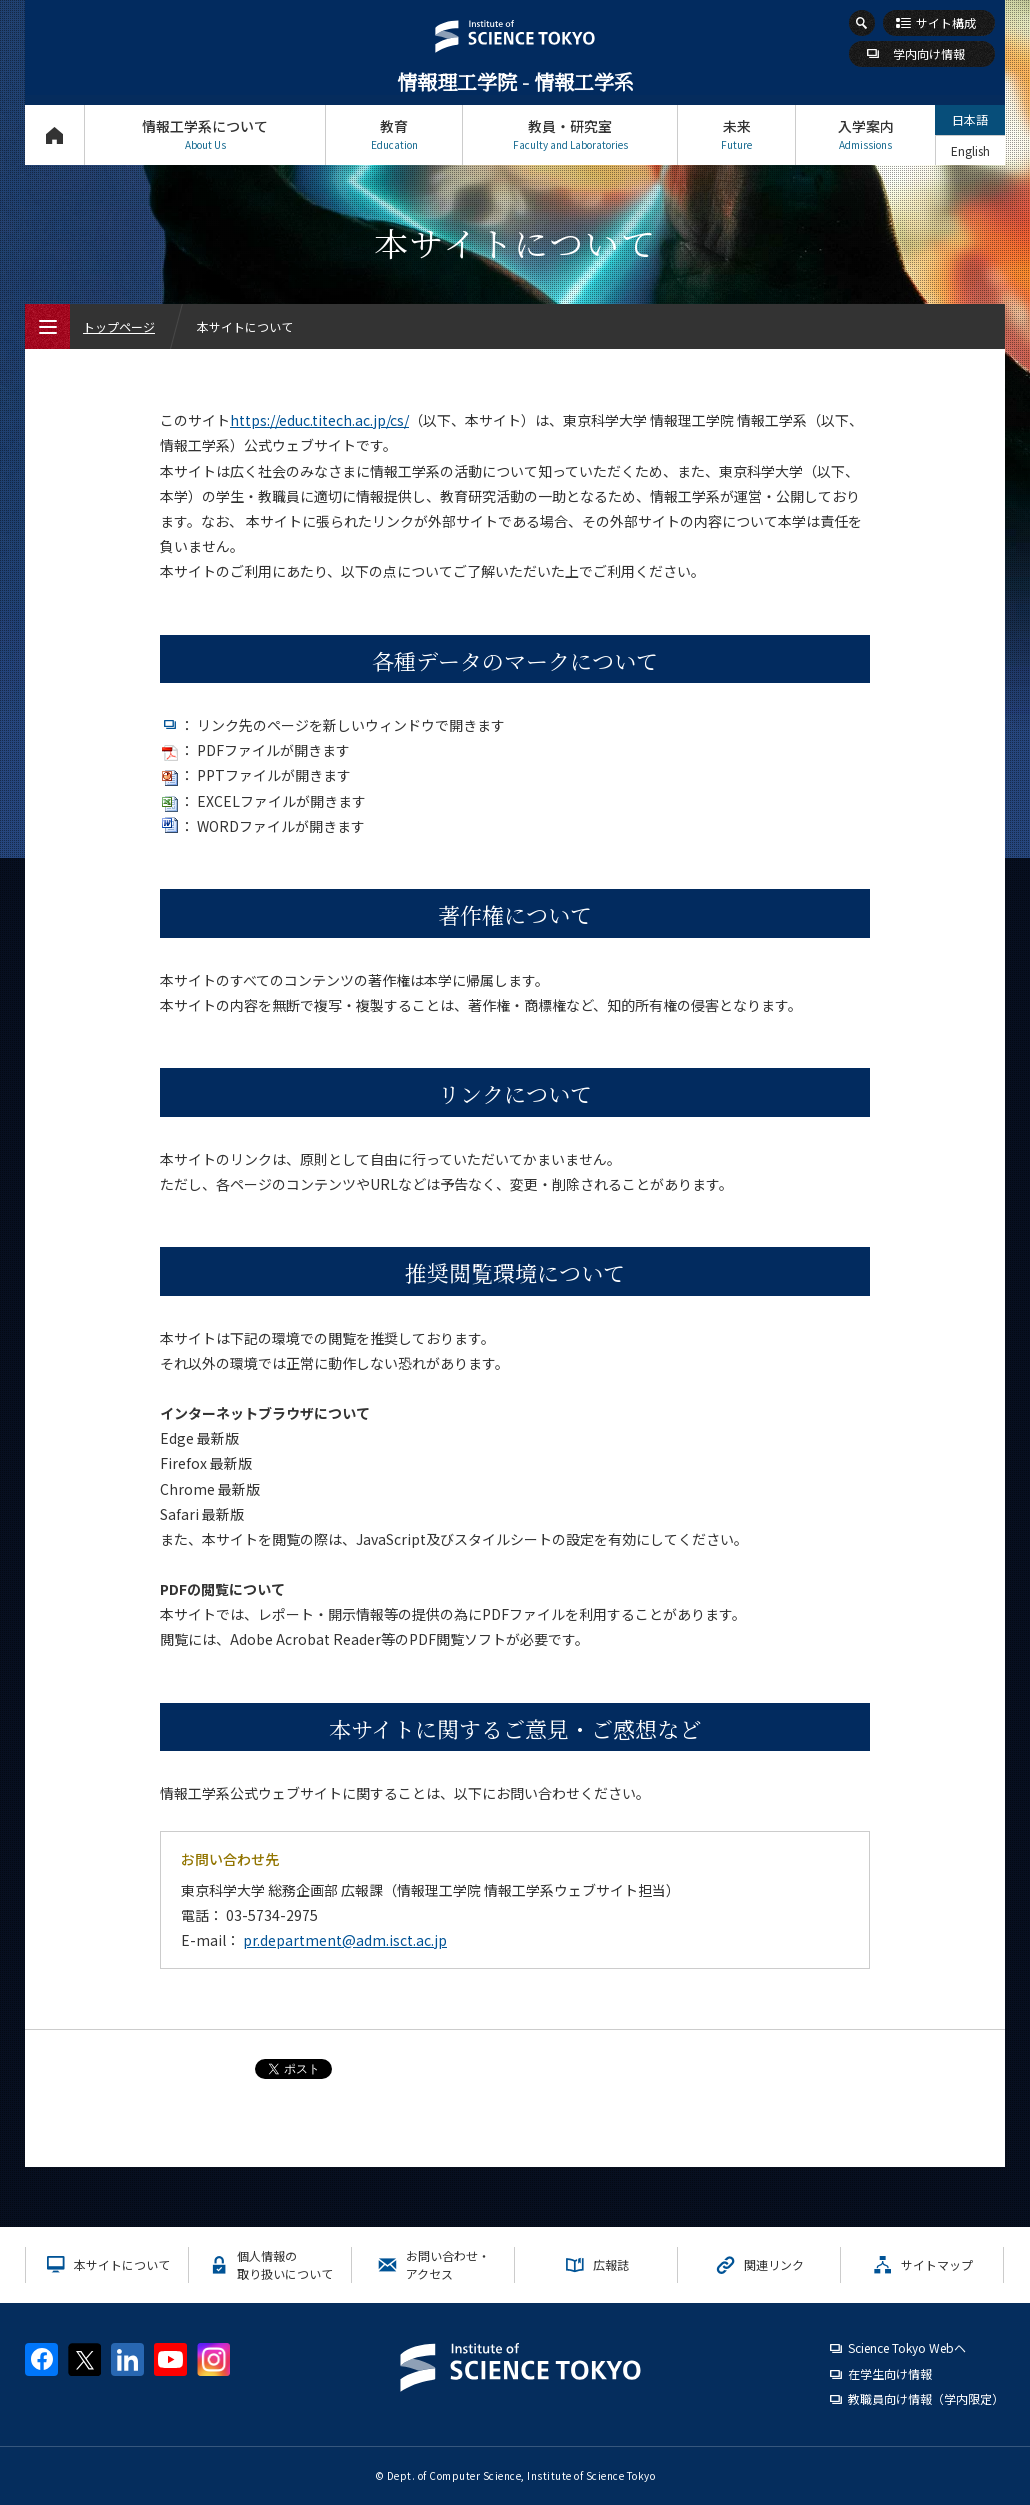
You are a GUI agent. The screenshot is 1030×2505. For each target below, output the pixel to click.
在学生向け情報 (890, 2373)
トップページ (54, 134)
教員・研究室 (570, 134)
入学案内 (865, 134)
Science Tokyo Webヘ (907, 2347)
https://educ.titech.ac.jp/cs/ (319, 420)
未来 (736, 134)
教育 (394, 134)
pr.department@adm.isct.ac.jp (345, 1940)
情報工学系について (205, 134)
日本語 (970, 119)
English (970, 150)
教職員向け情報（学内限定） (926, 2398)
